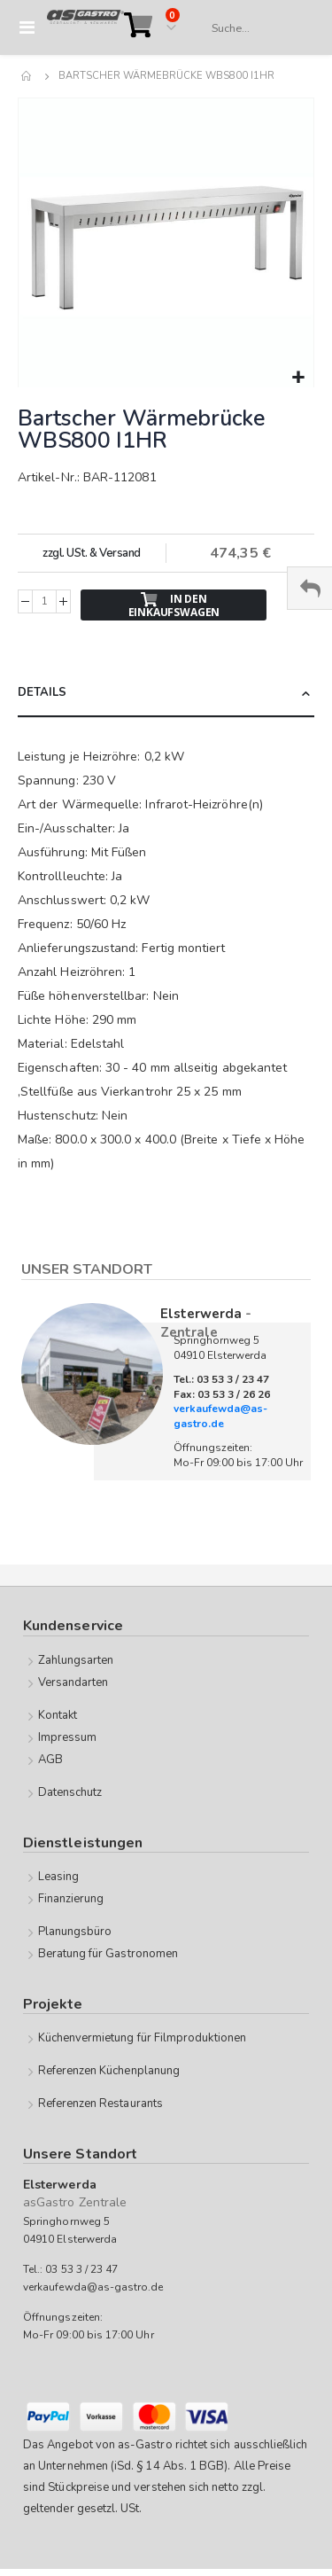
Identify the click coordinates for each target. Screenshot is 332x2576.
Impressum (67, 1737)
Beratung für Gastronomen (108, 1954)
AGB (50, 1760)
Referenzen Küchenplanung (109, 2071)
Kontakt (57, 1715)
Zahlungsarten (76, 1660)
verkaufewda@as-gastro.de (220, 1416)
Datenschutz (70, 1792)
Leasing (58, 1877)
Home (27, 76)
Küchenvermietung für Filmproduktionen (142, 2038)
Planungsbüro (75, 1932)
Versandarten (73, 1682)
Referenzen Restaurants (100, 2104)
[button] (297, 378)
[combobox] (254, 28)
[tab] (166, 693)
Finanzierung (71, 1899)
